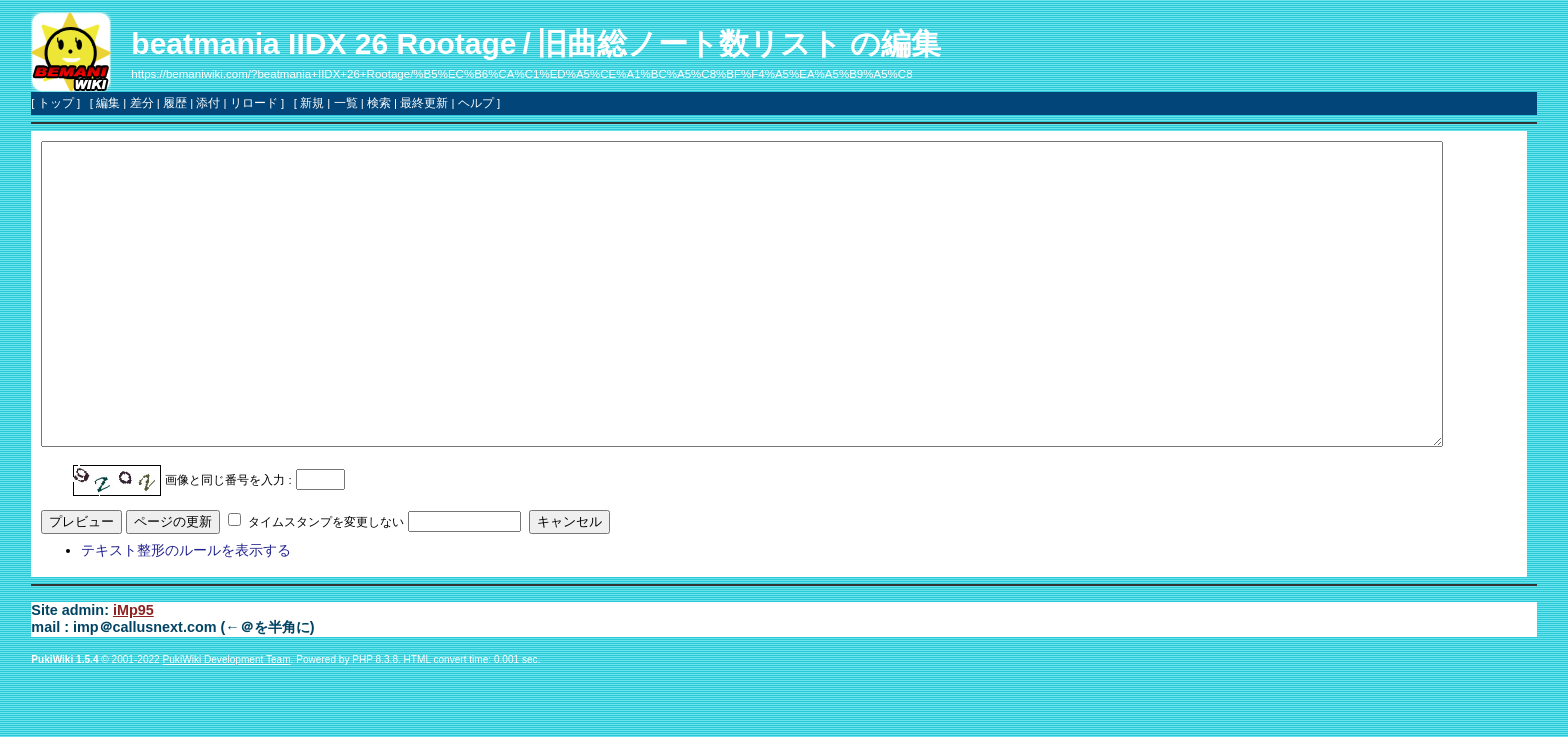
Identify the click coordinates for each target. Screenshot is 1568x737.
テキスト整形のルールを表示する (186, 610)
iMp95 (133, 670)
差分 (142, 103)
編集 (108, 103)
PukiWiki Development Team (227, 719)
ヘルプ (476, 103)
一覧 (346, 103)
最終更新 (424, 103)
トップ (56, 103)
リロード (254, 103)
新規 (312, 103)
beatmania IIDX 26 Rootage (323, 43)
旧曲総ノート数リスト (689, 43)
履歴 (175, 103)
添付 (208, 103)
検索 (379, 103)
